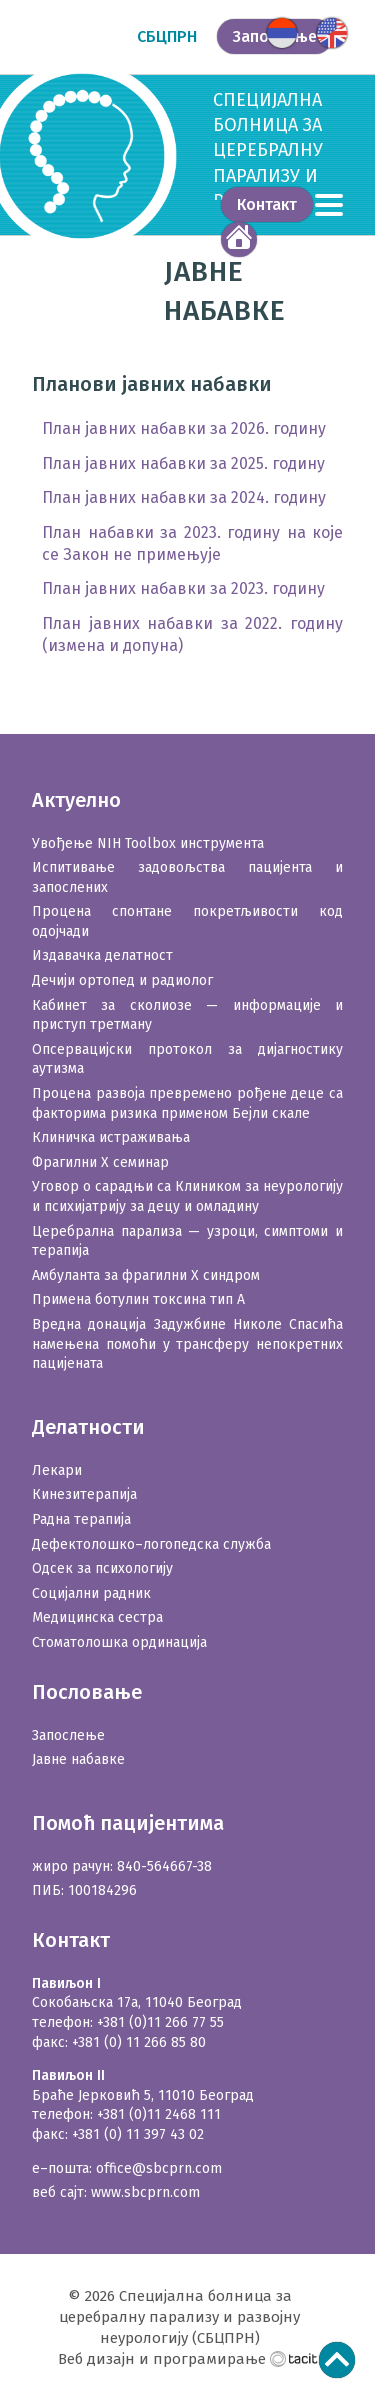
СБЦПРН (167, 36)
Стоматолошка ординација (119, 1642)
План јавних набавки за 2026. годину (184, 428)
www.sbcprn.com (145, 2192)
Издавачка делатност (102, 955)
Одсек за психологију (102, 1568)
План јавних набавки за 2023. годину (183, 588)
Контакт (267, 204)
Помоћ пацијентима (128, 1823)
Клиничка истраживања (111, 1137)
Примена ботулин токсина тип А (138, 1299)
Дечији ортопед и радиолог (122, 980)
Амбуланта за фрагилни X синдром (146, 1275)
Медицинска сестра (97, 1617)
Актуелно (76, 800)
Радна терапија (81, 1519)
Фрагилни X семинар (100, 1162)
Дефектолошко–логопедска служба (151, 1544)
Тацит (294, 2358)
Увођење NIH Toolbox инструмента (148, 843)
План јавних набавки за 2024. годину (184, 497)
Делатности (88, 1427)
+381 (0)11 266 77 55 (160, 2022)
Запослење (68, 1735)
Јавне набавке (78, 1759)
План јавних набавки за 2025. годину (183, 463)
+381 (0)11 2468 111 (159, 2114)
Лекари (57, 1470)
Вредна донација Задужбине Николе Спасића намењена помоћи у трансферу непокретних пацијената (187, 1344)
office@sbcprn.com (159, 2168)
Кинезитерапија (84, 1494)
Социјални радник (91, 1593)
